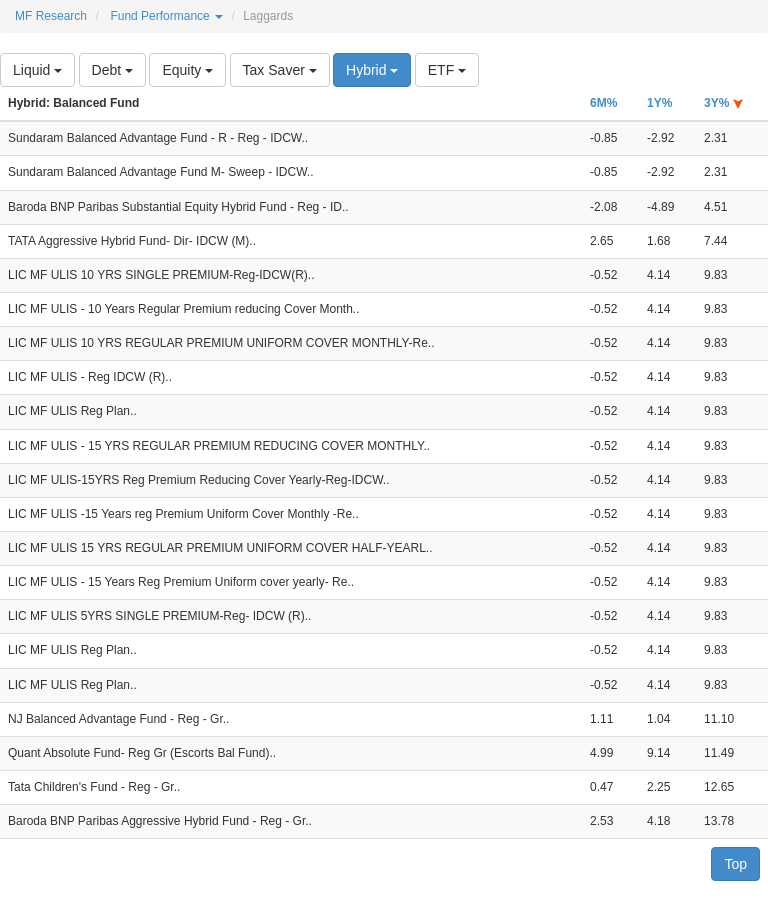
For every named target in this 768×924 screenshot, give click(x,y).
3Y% (723, 103)
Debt (112, 70)
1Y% (659, 103)
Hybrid (372, 70)
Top (735, 864)
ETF (447, 70)
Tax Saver (280, 70)
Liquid (37, 70)
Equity (187, 70)
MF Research (51, 16)
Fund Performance (166, 16)
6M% (603, 103)
